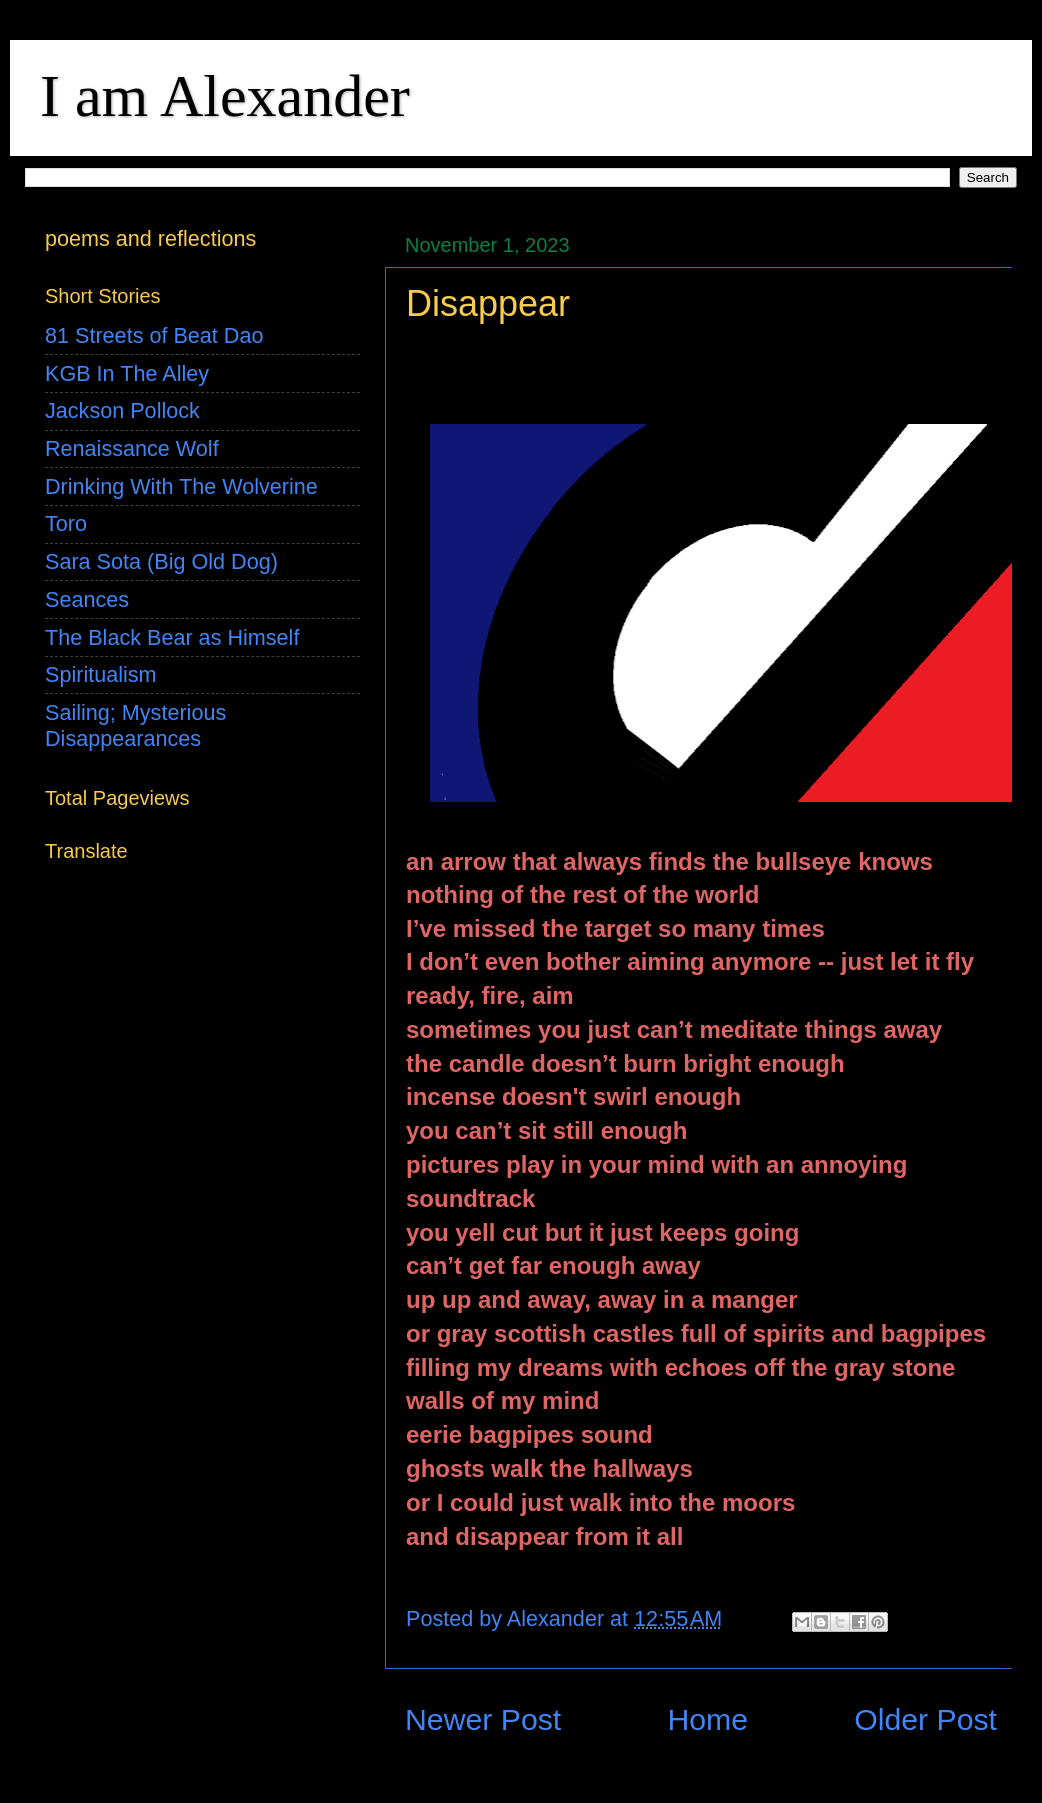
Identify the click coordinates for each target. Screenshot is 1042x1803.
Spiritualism (101, 674)
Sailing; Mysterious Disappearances (135, 725)
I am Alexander (225, 96)
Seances (87, 599)
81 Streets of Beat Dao (154, 335)
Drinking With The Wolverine (181, 486)
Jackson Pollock (122, 410)
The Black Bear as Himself (172, 637)
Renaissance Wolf (132, 448)
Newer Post (483, 1719)
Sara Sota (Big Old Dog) (161, 561)
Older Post (925, 1719)
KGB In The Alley (127, 373)
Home (707, 1719)
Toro (66, 523)
